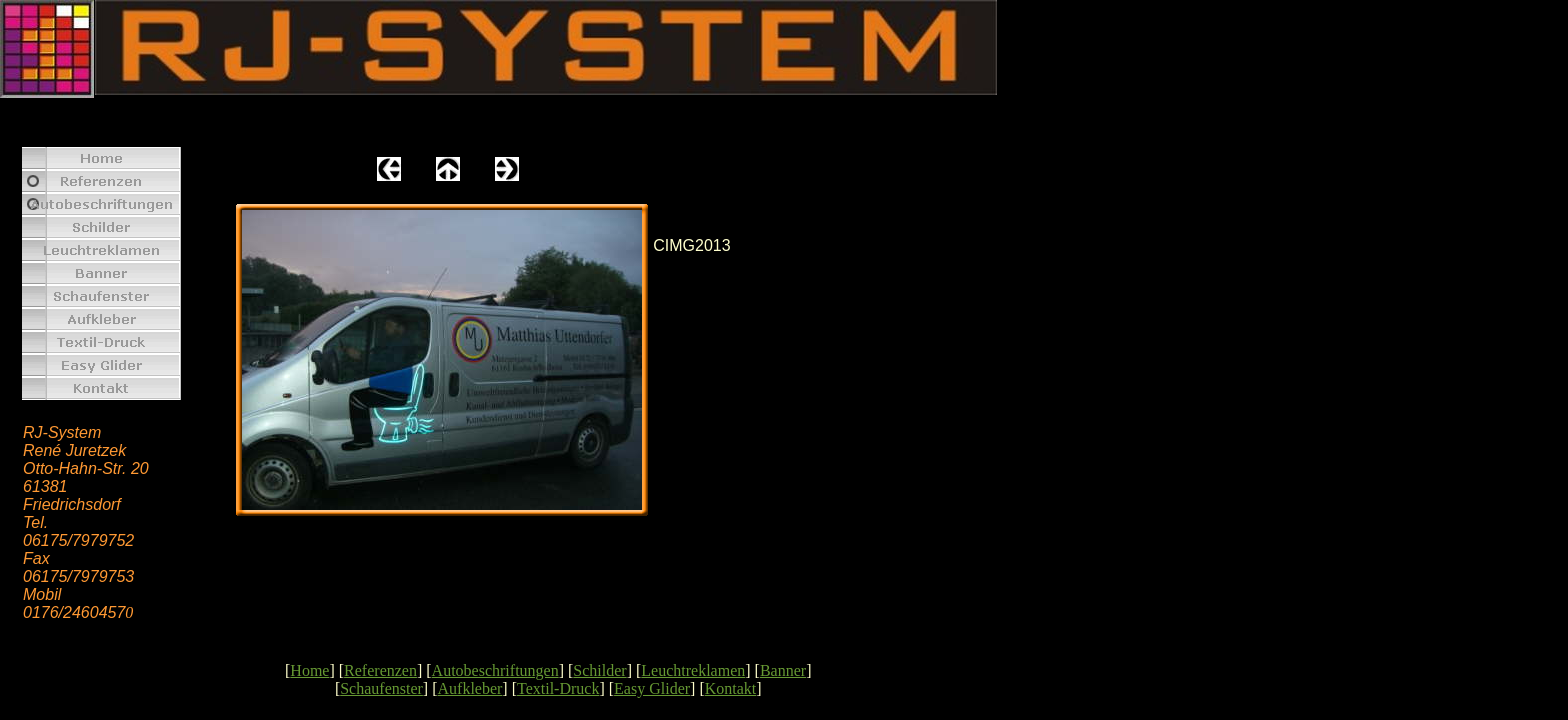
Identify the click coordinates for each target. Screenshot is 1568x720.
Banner (783, 670)
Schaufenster (381, 688)
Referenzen (380, 670)
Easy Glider (652, 688)
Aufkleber (470, 688)
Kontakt (731, 688)
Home (309, 670)
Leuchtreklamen (693, 670)
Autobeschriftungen (495, 670)
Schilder (599, 670)
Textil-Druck (558, 688)
